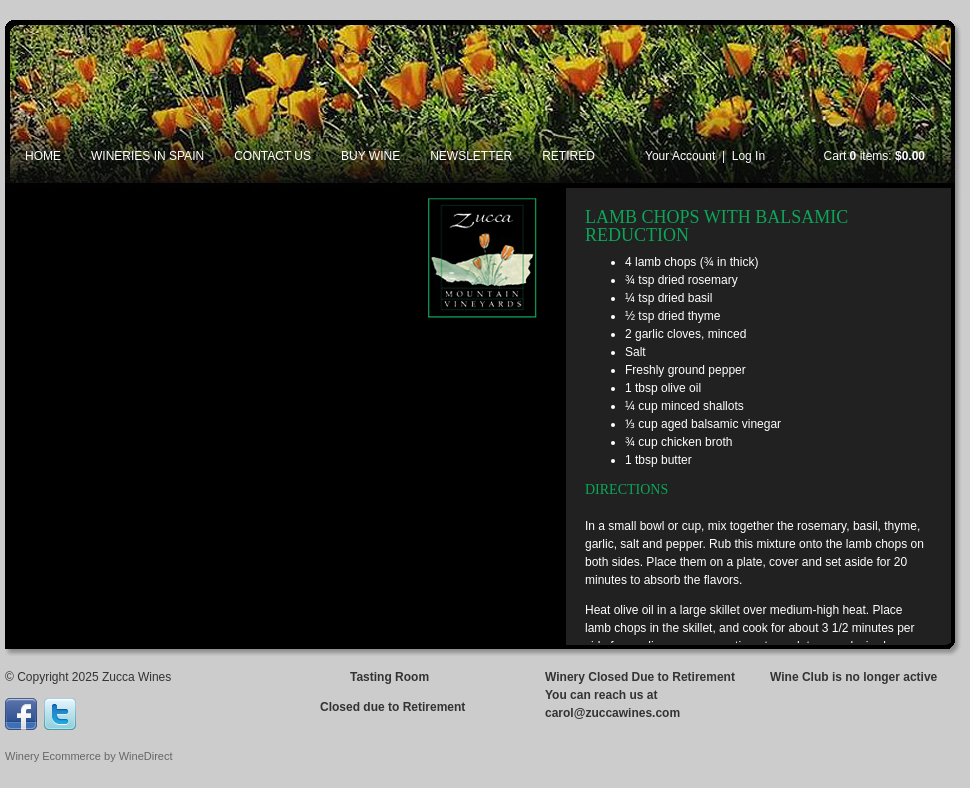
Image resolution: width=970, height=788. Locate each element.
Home (43, 156)
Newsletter (471, 156)
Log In (748, 156)
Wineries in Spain (147, 156)
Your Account (680, 156)
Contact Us (272, 156)
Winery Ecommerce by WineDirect (88, 756)
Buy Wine (370, 156)
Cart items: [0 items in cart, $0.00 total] (874, 156)
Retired (568, 156)
